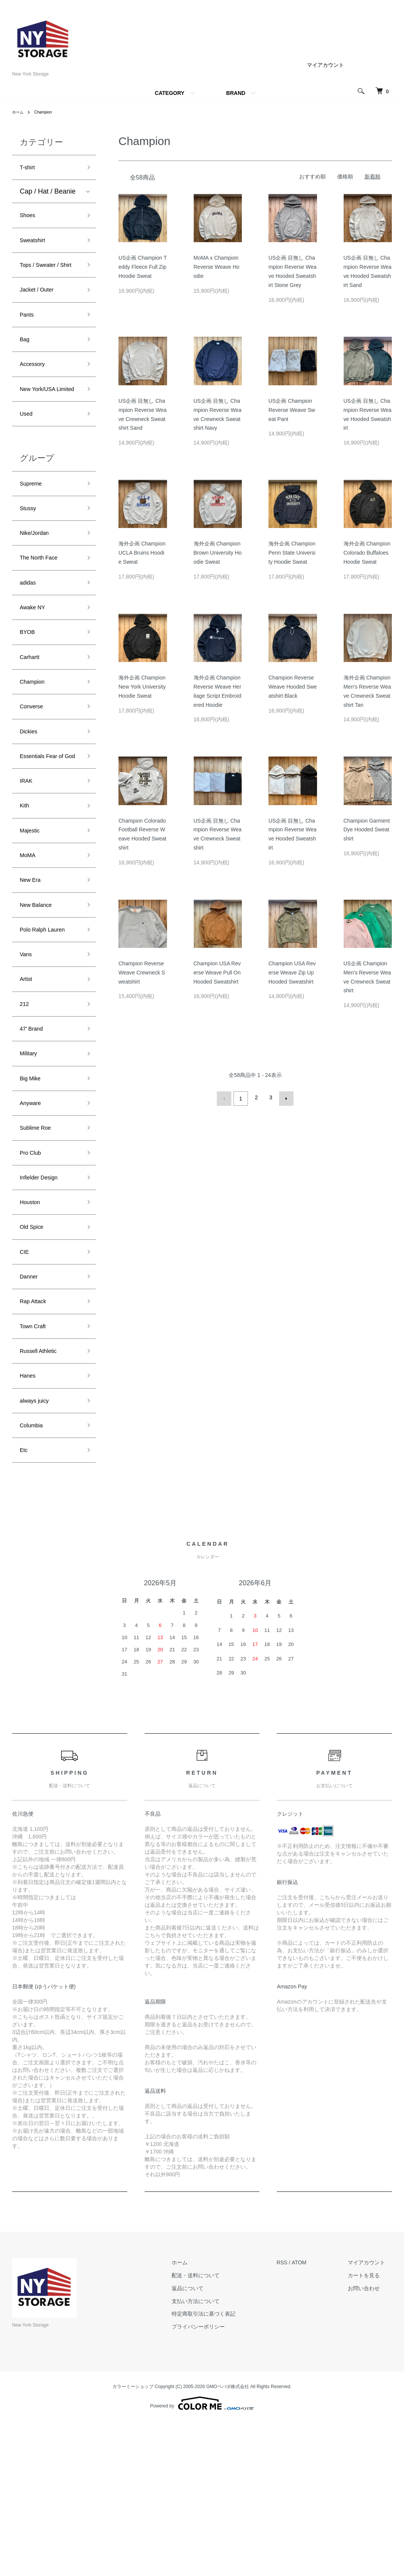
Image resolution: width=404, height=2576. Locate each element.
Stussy (30, 559)
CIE (25, 1386)
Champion (46, 112)
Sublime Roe (39, 1250)
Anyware (33, 1223)
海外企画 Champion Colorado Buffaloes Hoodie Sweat (367, 553)
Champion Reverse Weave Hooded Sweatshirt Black (292, 687)
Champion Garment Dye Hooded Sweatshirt (367, 830)
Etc (25, 1603)
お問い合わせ (371, 2442)
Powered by (202, 2558)
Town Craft (36, 1467)
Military (30, 1168)
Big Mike (33, 1196)
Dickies (31, 803)
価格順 (345, 176)
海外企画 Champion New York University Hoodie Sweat (142, 687)
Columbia (34, 1576)
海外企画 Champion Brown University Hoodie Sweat (218, 553)
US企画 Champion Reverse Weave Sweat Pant (291, 410)
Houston (32, 1331)
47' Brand (34, 1141)
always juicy (38, 1549)
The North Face (43, 613)
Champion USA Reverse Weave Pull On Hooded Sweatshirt (217, 972)
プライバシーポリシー (219, 2481)
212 (25, 1114)
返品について (208, 2442)
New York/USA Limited (42, 427)
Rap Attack (36, 1440)
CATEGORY (170, 93)
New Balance (40, 1005)
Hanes (29, 1522)
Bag (26, 366)
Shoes (29, 219)
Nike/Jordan (38, 586)
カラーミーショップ (132, 2541)
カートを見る (371, 2429)
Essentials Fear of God (47, 836)
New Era (33, 978)
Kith (26, 896)
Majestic (32, 924)
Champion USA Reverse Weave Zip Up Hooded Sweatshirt (292, 972)
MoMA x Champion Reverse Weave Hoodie (217, 267)
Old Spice (34, 1358)
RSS (295, 2417)
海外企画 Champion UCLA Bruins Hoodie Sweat (142, 553)
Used (28, 459)
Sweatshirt (36, 246)
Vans (27, 1060)
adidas (30, 640)
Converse (34, 776)
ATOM (313, 2417)
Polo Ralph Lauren (48, 1032)
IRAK (28, 869)
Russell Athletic (43, 1494)
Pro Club (33, 1277)
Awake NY (36, 668)
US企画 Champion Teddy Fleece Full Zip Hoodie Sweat (142, 267)
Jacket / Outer (41, 312)
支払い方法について (216, 2455)
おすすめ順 (312, 176)
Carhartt (32, 722)
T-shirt (29, 168)
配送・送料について (216, 2429)
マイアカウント (325, 65)
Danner (31, 1413)
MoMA (29, 951)
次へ (284, 1097)
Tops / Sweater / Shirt (44, 279)
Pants (28, 339)
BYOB (29, 694)
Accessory (35, 393)
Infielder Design (43, 1304)
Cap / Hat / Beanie (48, 194)
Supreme (33, 532)
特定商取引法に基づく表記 (224, 2468)
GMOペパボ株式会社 (227, 2541)
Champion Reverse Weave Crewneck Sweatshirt (141, 972)
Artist (27, 1087)
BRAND (236, 93)
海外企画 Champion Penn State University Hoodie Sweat (292, 553)
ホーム (19, 112)
